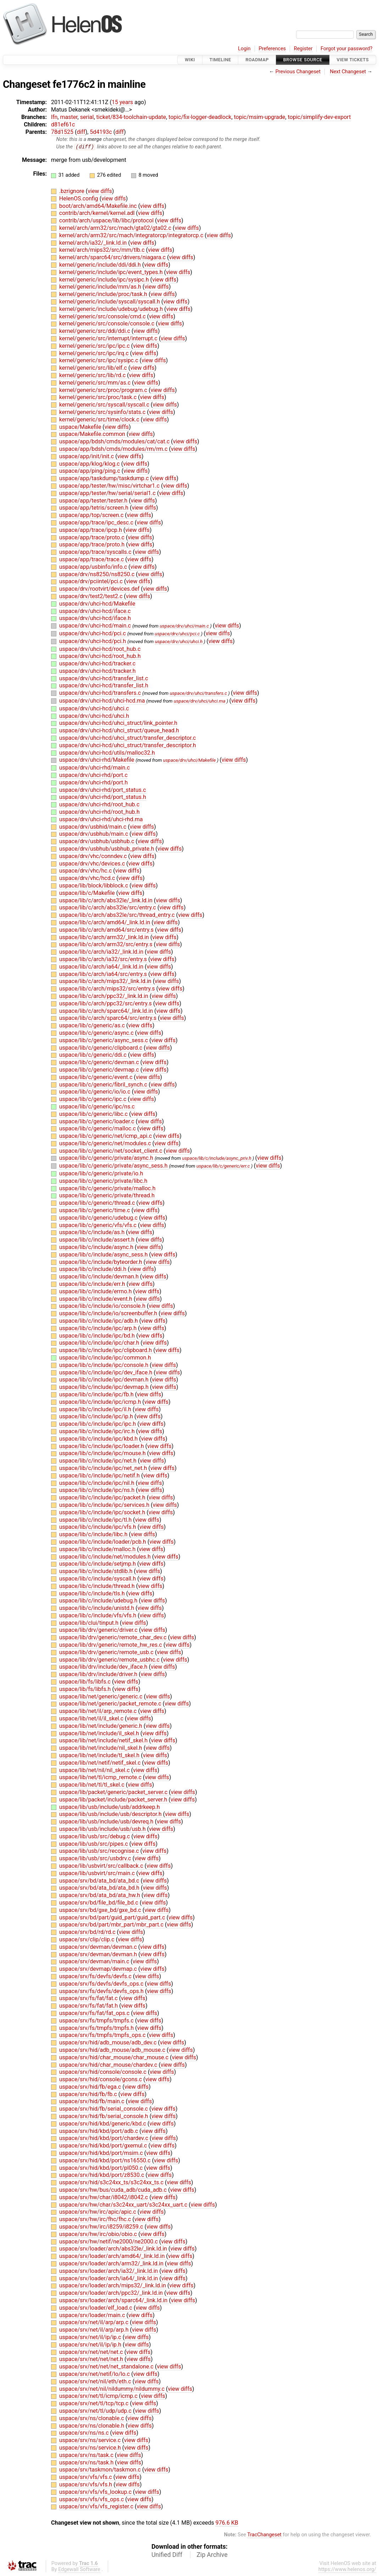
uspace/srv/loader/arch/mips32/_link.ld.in (113, 2285)
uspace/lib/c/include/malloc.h (98, 1549)
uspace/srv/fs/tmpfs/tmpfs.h (97, 2028)
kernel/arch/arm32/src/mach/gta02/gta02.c (116, 228)
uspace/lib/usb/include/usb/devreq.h (107, 1821)
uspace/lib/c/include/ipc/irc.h (97, 1431)
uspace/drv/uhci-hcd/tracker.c (97, 663)
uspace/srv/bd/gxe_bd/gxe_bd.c (101, 1910)
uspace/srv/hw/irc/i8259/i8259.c (102, 2227)
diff (81, 132)
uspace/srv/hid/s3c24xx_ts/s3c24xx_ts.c (112, 2182)
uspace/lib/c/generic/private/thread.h (107, 1195)
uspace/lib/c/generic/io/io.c (95, 1092)
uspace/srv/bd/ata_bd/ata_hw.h (100, 1895)
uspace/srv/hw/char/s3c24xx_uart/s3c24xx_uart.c (124, 2204)
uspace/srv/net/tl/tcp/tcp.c (94, 2403)
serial (87, 117)
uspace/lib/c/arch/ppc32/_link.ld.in (104, 996)
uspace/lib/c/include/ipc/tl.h (96, 1519)
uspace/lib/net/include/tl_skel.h (100, 1755)
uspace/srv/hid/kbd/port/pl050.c (101, 2167)
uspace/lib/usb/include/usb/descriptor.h (111, 1814)
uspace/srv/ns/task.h (87, 2462)
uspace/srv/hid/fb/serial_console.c (104, 2109)
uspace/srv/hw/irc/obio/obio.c (98, 2234)
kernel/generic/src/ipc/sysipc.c (99, 360)
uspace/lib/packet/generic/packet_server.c (114, 1792)
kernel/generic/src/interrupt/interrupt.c (109, 338)
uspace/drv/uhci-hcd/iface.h (95, 618)
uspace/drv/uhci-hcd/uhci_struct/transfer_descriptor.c (127, 738)
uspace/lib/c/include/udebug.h (99, 1601)
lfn (54, 117)
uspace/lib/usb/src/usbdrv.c (96, 1858)
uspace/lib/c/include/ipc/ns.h (97, 1490)
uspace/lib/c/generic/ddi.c (93, 1055)
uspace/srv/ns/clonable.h (92, 2425)
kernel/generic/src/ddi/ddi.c (95, 331)
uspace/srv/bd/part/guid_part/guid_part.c (113, 1917)
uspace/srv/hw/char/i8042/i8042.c (104, 2197)
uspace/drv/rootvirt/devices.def (100, 589)
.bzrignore (72, 191)
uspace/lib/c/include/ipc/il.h (96, 1409)
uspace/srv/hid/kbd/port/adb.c (99, 2131)
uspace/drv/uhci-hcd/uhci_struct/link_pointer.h (118, 723)
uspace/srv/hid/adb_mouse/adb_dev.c (108, 2042)
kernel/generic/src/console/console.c (107, 323)
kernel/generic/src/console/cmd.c (103, 316)
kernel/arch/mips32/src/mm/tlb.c (102, 250)
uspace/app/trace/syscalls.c (96, 552)
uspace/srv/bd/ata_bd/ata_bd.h (100, 1888)
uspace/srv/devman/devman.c (98, 1947)
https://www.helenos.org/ (347, 2570)
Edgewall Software (79, 2570)
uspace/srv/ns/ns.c (84, 2433)
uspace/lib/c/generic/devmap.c (99, 1070)
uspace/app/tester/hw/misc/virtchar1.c (110, 486)
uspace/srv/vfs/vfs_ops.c (92, 2499)
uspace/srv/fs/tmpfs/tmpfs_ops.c (103, 2035)
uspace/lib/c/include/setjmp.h (98, 1564)
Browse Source (302, 59)
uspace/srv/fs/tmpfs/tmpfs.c (97, 2020)
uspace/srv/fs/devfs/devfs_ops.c (102, 1983)
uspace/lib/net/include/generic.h (101, 1726)
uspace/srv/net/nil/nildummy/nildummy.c (112, 2388)
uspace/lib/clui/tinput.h (89, 1622)
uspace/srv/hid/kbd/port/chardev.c (104, 2138)
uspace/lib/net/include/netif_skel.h (104, 1740)
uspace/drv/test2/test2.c (91, 596)
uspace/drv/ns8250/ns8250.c (97, 574)
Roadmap (257, 59)
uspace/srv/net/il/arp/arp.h (94, 2330)
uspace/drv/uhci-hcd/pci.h (93, 641)
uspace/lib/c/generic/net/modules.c (105, 1143)
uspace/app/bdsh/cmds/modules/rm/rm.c (114, 449)
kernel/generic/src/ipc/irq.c (94, 353)
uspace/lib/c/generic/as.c (92, 1025)
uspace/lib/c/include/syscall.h (98, 1579)
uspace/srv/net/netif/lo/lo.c (95, 2374)
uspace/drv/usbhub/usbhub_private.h (107, 849)
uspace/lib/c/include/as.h (92, 1232)
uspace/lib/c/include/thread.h (97, 1586)
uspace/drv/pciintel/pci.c (91, 581)
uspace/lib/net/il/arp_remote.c (98, 1711)
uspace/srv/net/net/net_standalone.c (107, 2367)
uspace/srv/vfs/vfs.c (86, 2477)
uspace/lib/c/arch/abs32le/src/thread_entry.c (117, 915)
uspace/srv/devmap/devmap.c (98, 1969)
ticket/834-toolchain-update (131, 117)
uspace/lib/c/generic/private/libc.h (103, 1181)
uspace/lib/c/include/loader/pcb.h (103, 1542)
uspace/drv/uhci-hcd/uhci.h (94, 716)
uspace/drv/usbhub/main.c (94, 834)
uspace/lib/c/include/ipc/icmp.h (101, 1401)
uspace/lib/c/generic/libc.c (94, 1114)
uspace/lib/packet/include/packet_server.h (114, 1799)
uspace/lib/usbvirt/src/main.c (97, 1873)
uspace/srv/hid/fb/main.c (92, 2101)
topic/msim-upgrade (259, 117)
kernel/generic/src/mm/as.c (95, 382)
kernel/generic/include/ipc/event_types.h (111, 272)
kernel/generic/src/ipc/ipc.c (95, 345)
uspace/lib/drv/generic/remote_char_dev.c (113, 1637)
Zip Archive (212, 2554)
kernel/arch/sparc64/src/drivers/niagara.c (113, 257)
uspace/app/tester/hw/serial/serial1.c (108, 493)
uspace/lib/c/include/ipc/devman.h (104, 1380)
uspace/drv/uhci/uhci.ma (199, 701)
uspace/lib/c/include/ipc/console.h (104, 1365)
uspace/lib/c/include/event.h (96, 1298)
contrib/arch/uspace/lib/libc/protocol (107, 220)
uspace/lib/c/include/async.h (97, 1247)
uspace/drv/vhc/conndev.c (93, 856)
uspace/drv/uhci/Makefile (189, 760)
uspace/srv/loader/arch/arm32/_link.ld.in (112, 2263)
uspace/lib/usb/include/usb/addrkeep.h (109, 1807)
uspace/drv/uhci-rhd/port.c (93, 775)
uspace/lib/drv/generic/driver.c (99, 1630)
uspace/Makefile (81, 427)
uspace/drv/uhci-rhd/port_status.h (102, 797)
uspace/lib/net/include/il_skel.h (99, 1733)
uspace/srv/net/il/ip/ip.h (91, 2344)
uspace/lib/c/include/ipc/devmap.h (104, 1387)
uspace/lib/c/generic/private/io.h (101, 1173)
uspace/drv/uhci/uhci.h (179, 641)
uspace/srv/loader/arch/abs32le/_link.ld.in (113, 2249)
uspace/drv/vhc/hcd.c (87, 878)
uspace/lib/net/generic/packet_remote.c (111, 1704)
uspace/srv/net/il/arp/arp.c (94, 2322)
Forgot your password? (346, 49)
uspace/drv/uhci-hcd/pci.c (93, 633)
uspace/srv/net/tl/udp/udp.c (96, 2411)
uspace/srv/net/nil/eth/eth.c (96, 2381)
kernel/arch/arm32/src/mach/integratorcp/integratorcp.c (132, 235)
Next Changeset (348, 72)
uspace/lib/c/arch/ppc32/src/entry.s (106, 1003)
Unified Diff (166, 2554)
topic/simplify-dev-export (319, 117)
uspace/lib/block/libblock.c (94, 886)
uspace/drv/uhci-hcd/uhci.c (94, 708)
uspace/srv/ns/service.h (90, 2448)
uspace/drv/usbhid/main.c (93, 826)
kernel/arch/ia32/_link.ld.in (93, 242)
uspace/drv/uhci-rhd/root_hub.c (99, 804)
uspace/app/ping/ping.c (90, 471)
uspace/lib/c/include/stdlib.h (96, 1571)
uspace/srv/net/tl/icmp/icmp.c (99, 2396)
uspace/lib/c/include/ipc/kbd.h (99, 1438)
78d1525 (62, 132)
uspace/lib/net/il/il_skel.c (92, 1718)
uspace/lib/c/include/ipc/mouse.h (103, 1453)
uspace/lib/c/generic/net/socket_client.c (111, 1150)
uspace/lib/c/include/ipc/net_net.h (104, 1468)
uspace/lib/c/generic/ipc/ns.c (97, 1106)
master (68, 117)
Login (244, 49)
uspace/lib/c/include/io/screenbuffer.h (109, 1313)
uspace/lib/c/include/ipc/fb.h (97, 1394)
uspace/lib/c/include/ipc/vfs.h (98, 1527)
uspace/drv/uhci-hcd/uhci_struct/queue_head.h (119, 730)
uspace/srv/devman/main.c (95, 1961)
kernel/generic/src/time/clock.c (100, 419)
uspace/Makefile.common (93, 434)
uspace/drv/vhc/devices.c (92, 863)
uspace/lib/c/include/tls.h (92, 1593)
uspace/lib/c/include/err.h (93, 1284)
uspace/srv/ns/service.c (90, 2440)
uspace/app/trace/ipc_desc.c (97, 523)
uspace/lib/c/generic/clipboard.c (101, 1047)
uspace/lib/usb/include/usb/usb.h (103, 1829)
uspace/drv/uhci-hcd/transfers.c (101, 693)
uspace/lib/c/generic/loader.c (97, 1121)
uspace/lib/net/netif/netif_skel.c (100, 1762)
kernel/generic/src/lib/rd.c (93, 375)
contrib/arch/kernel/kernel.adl (97, 213)
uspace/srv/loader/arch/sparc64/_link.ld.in (114, 2300)
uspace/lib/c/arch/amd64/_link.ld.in (105, 922)
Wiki (190, 59)
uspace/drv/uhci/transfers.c (198, 693)
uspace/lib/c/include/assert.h (97, 1240)
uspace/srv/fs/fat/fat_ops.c (95, 2013)
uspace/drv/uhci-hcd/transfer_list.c (103, 678)
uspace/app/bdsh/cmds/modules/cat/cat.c (115, 441)
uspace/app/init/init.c (87, 456)
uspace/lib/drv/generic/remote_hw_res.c (111, 1645)
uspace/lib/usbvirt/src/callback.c (102, 1866)
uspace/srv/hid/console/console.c (103, 2072)
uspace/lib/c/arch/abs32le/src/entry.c (108, 907)
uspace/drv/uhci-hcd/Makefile (97, 603)
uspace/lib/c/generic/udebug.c (99, 1218)
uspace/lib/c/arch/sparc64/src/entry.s (108, 1018)
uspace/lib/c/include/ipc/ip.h (96, 1416)
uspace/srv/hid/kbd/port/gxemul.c (104, 2146)
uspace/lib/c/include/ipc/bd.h (97, 1335)
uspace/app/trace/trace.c (92, 559)
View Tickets (353, 59)
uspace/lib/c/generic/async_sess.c (104, 1040)
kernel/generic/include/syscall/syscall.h (110, 302)
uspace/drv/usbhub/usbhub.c (97, 841)
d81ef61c (63, 124)
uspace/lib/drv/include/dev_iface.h (104, 1667)
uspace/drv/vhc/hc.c (86, 871)
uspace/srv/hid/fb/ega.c (91, 2087)
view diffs (100, 191)
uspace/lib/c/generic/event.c (96, 1077)
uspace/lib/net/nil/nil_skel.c (95, 1770)
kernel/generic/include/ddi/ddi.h (100, 265)
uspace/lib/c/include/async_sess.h (104, 1254)
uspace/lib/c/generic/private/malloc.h (107, 1188)
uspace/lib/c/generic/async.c (97, 1033)
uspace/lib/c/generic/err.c (223, 1166)
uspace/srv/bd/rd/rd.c (88, 1932)
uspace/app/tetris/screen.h (94, 508)
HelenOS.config (79, 198)
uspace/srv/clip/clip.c (87, 1939)
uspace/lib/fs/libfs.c (85, 1682)
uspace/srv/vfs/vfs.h (86, 2484)
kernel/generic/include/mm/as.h (101, 287)
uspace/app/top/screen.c (92, 515)
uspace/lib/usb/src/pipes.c (94, 1843)
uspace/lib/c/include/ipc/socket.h (103, 1512)
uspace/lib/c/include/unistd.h (97, 1608)
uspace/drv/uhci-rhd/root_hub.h (99, 812)
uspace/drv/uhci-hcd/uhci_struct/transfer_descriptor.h (127, 745)
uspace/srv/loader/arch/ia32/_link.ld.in (109, 2271)
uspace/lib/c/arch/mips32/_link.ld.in (106, 981)
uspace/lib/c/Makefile (87, 893)
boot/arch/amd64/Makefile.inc (98, 206)
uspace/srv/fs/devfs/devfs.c (96, 1976)
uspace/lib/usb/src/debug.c (95, 1836)
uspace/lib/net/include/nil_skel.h (101, 1748)
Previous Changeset (298, 72)
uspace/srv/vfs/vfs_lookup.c (96, 2492)
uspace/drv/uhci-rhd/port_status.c (102, 790)
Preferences (272, 49)
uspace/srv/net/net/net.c (91, 2352)
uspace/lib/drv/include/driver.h (99, 1674)
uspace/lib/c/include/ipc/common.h (105, 1358)
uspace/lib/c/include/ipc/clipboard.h (106, 1350)
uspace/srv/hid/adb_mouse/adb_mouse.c (113, 2050)
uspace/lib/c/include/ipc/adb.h (99, 1321)
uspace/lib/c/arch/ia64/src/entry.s (103, 974)
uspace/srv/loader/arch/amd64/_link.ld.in (112, 2256)
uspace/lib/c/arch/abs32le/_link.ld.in (106, 900)
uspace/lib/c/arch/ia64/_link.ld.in (102, 966)
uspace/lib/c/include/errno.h (96, 1291)
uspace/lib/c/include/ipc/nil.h (97, 1483)
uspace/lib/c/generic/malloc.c (98, 1128)
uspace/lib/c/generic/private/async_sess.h (114, 1166)
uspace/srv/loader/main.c (93, 2315)
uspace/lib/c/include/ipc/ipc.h (98, 1424)
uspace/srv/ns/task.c (87, 2455)
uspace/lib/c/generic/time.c (95, 1210)
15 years (122, 102)
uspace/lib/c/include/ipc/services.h (105, 1505)
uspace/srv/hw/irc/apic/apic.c (98, 2212)
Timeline (220, 59)
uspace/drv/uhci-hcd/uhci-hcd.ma (102, 701)
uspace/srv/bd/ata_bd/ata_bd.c (100, 1880)
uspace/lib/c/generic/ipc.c (93, 1099)
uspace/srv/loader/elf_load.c (96, 2307)
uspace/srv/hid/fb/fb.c (88, 2094)
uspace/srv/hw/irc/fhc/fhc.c (96, 2219)
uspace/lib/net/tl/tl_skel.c (92, 1785)
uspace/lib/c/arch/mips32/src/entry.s (107, 989)
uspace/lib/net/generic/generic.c (101, 1696)
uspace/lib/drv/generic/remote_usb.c (107, 1652)
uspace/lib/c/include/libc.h (94, 1534)
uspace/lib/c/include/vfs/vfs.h (98, 1615)
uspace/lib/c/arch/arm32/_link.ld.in (104, 937)
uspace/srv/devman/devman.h (98, 1954)
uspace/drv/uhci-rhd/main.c (94, 768)
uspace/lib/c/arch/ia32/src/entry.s (103, 959)
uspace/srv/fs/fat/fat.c (89, 1998)
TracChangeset (264, 2535)
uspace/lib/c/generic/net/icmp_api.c (106, 1136)
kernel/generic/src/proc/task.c (98, 397)
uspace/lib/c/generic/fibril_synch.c (104, 1084)
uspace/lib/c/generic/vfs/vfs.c (98, 1225)
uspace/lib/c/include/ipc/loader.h (102, 1446)
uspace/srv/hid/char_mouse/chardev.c (109, 2064)
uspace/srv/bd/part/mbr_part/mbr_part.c (112, 1925)
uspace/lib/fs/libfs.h (85, 1689)
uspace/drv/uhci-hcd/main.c (95, 626)
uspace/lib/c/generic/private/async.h (107, 1158)
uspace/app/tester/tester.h (94, 500)
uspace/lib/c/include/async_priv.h (216, 1158)
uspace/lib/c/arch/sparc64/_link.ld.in (107, 1011)
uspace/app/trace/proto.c (92, 537)
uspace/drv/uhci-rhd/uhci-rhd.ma (101, 819)
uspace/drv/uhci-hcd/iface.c (95, 611)
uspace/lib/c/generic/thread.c (97, 1203)
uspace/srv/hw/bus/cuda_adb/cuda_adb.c (113, 2190)
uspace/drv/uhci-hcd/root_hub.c (99, 649)
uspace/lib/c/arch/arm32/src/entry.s (106, 944)
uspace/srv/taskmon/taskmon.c (100, 2470)
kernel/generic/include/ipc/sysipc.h (104, 279)
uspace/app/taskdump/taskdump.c (104, 478)
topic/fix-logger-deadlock (199, 117)
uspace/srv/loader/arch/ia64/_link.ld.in (109, 2278)
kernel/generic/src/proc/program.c (104, 390)
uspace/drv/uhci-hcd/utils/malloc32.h (107, 752)
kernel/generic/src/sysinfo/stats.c (103, 412)
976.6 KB (227, 2523)
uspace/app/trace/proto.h (92, 544)
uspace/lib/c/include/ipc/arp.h (98, 1328)
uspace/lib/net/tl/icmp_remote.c (101, 1777)
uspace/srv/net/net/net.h (91, 2359)
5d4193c (101, 132)
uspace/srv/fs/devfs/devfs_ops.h (102, 1991)
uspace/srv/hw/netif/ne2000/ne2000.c (109, 2241)
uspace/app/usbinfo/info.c (94, 566)
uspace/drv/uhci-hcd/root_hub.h (100, 656)
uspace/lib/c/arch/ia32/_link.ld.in (102, 952)
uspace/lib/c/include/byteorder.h (101, 1262)
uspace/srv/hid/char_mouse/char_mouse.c (114, 2057)
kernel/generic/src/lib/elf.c (93, 368)
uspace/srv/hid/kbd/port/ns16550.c (105, 2160)
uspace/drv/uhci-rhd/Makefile (97, 760)
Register (303, 49)
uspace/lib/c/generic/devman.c (99, 1062)
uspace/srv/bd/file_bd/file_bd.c (99, 1903)
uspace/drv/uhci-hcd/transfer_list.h (103, 685)
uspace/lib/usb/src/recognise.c (99, 1851)
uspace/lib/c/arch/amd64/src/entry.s (107, 929)
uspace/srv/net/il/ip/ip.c (91, 2337)
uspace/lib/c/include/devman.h (99, 1276)
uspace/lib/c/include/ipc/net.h (98, 1461)
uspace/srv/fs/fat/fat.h (89, 2006)
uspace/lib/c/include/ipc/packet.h (103, 1497)
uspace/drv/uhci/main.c (184, 626)
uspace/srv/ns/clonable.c (92, 2418)
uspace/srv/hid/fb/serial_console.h (104, 2116)
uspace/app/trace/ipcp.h (91, 530)
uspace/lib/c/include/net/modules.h (105, 1556)
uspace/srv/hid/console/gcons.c (101, 2079)
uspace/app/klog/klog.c (90, 463)
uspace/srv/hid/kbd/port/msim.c (101, 2153)
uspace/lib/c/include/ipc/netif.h (100, 1475)
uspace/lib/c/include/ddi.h (93, 1269)
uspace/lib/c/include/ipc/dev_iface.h (106, 1372)
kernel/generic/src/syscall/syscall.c (105, 405)
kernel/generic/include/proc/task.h (104, 294)
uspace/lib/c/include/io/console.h (103, 1306)
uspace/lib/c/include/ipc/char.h (100, 1343)
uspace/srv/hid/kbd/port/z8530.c (102, 2175)
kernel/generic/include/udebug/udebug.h (112, 309)
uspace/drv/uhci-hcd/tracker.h (97, 671)
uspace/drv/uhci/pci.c (177, 634)
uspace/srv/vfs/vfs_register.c (97, 2506)
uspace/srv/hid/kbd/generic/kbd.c (103, 2124)
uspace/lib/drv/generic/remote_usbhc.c (110, 1659)
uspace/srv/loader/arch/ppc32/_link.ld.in (111, 2293)
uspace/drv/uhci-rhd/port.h (93, 782)
